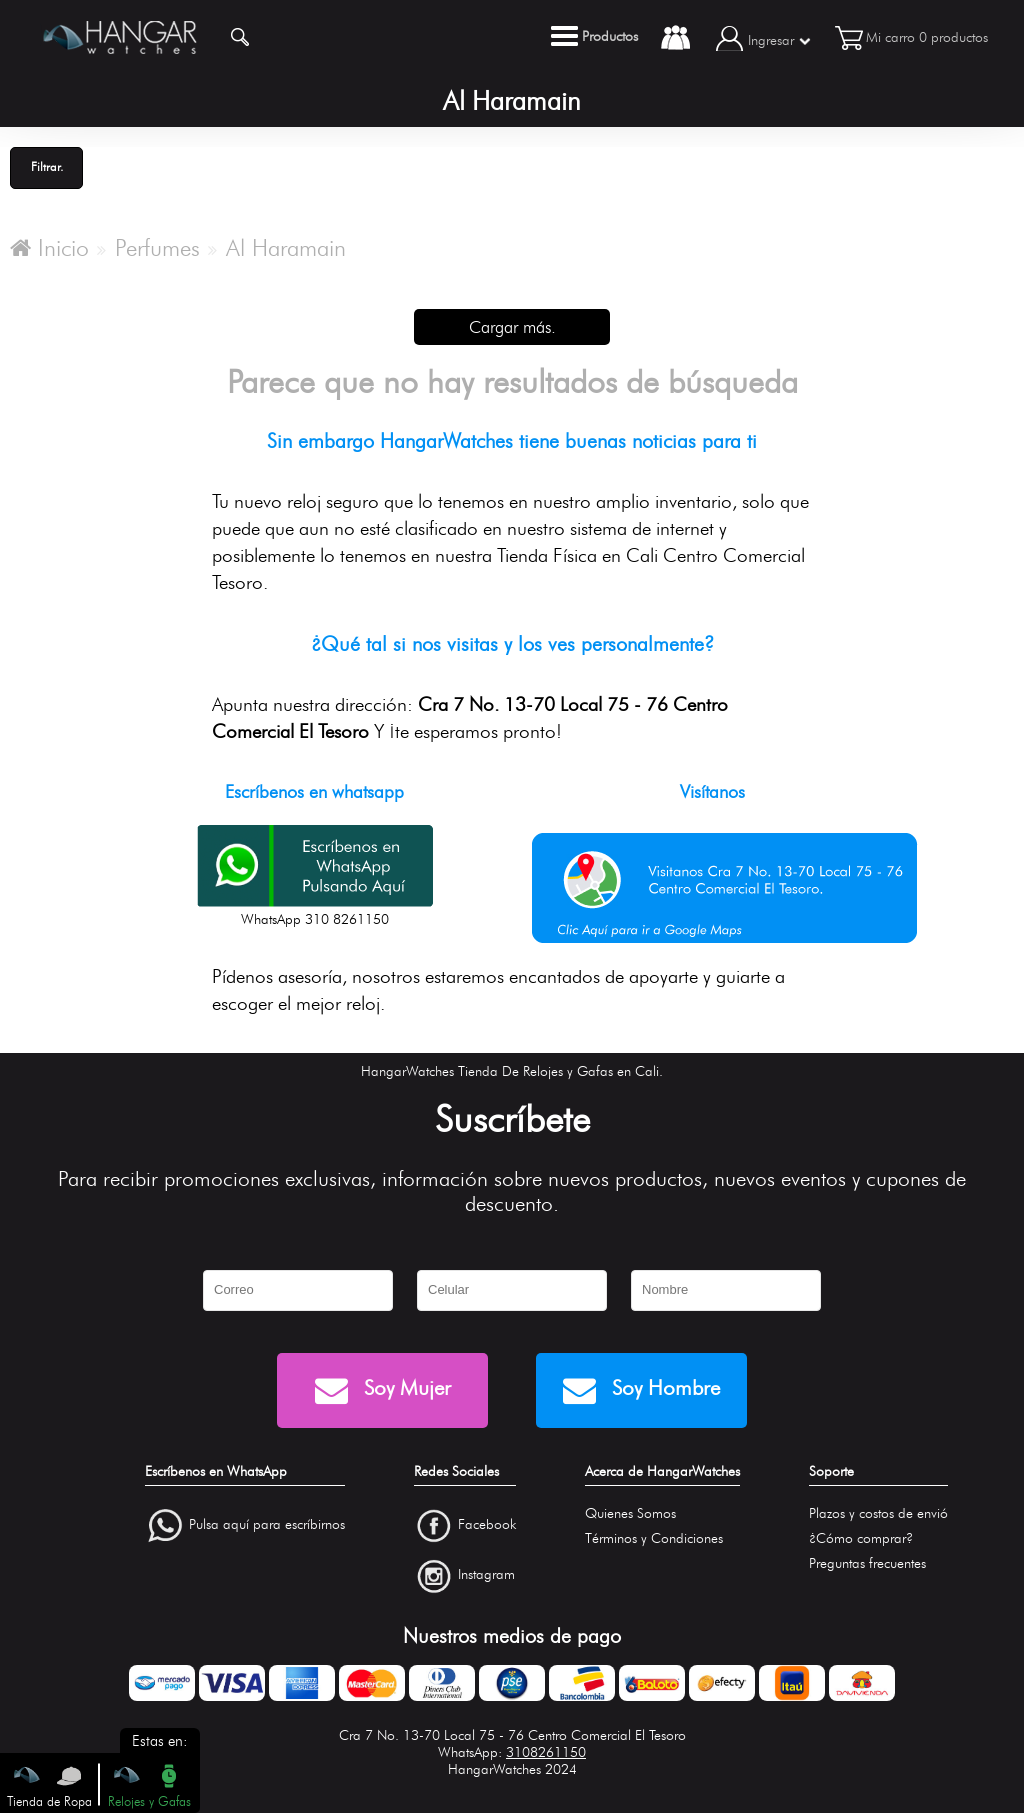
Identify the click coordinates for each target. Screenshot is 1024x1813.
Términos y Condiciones (654, 1538)
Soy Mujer (383, 1390)
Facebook (487, 1524)
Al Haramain (286, 248)
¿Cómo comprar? (861, 1538)
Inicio (49, 248)
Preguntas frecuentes (867, 1563)
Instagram (486, 1575)
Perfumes (157, 248)
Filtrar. (47, 166)
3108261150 (546, 1752)
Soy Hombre (641, 1390)
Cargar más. (512, 327)
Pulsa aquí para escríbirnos (267, 1524)
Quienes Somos (630, 1513)
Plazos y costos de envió (878, 1513)
